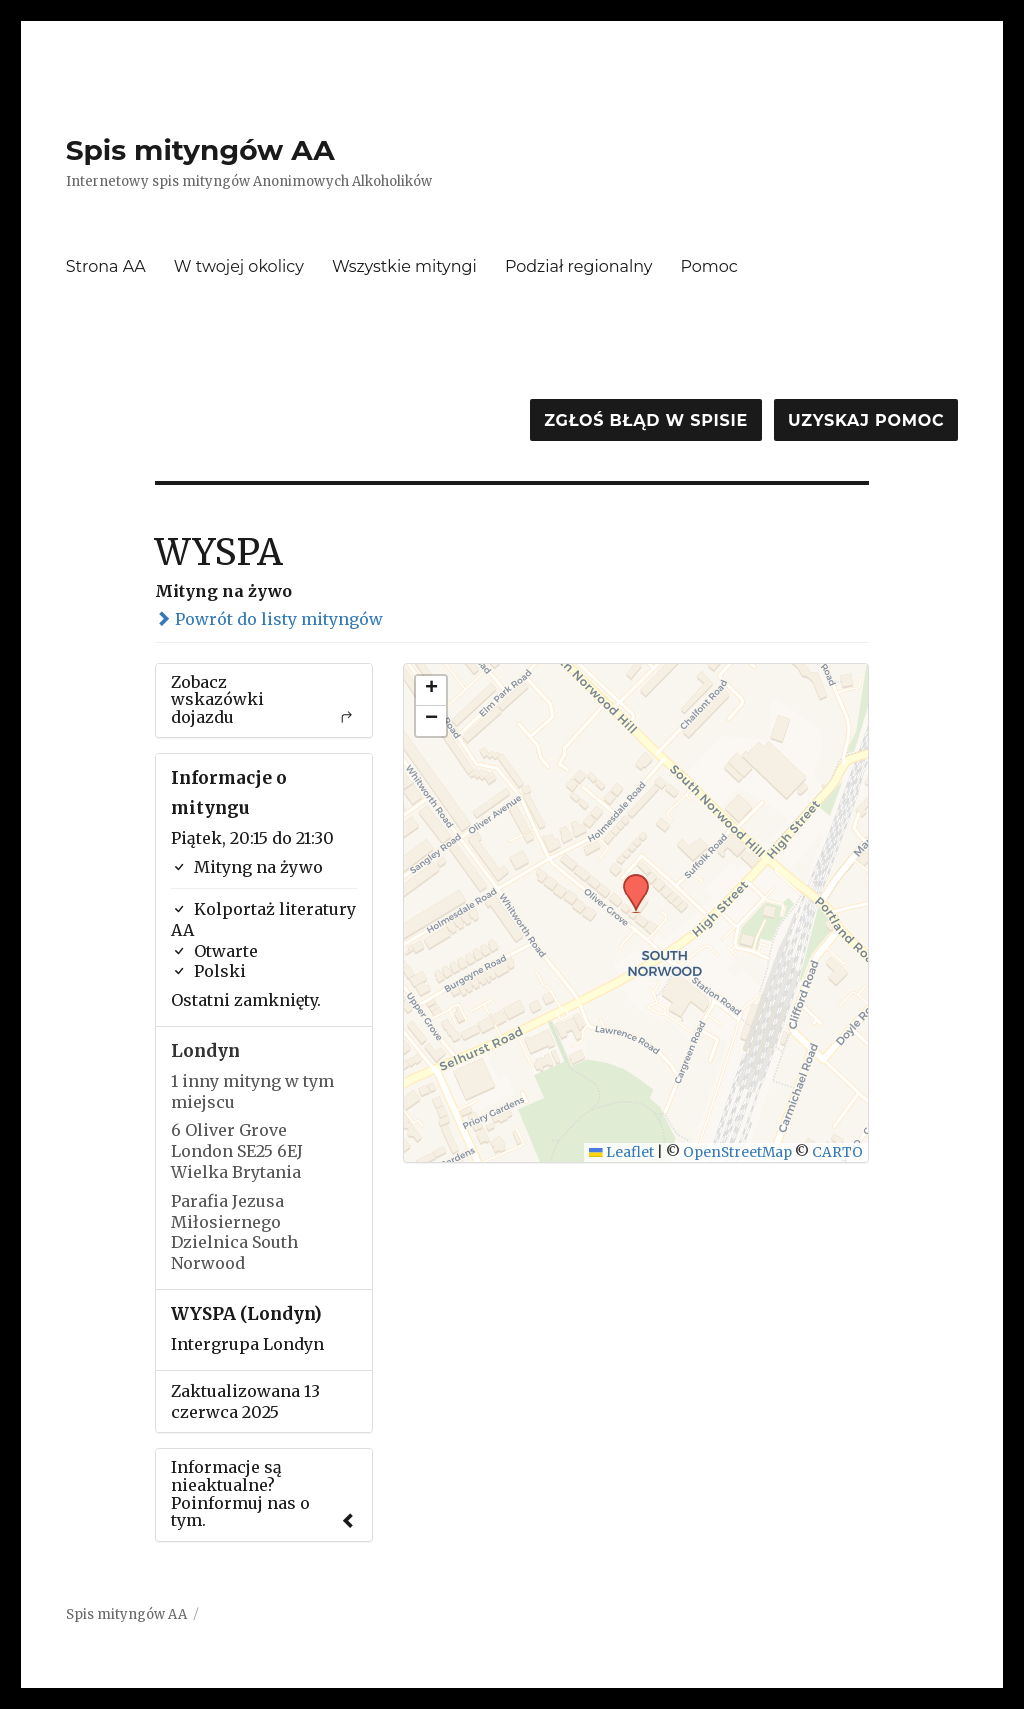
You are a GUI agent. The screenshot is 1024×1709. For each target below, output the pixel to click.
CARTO (837, 1152)
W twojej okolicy (239, 266)
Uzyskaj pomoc (866, 420)
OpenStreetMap (737, 1152)
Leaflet (621, 1152)
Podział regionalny (579, 266)
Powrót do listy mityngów (269, 619)
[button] (629, 880)
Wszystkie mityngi (404, 266)
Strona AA (106, 266)
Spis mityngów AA (200, 150)
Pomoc (709, 266)
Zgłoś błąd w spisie (646, 420)
